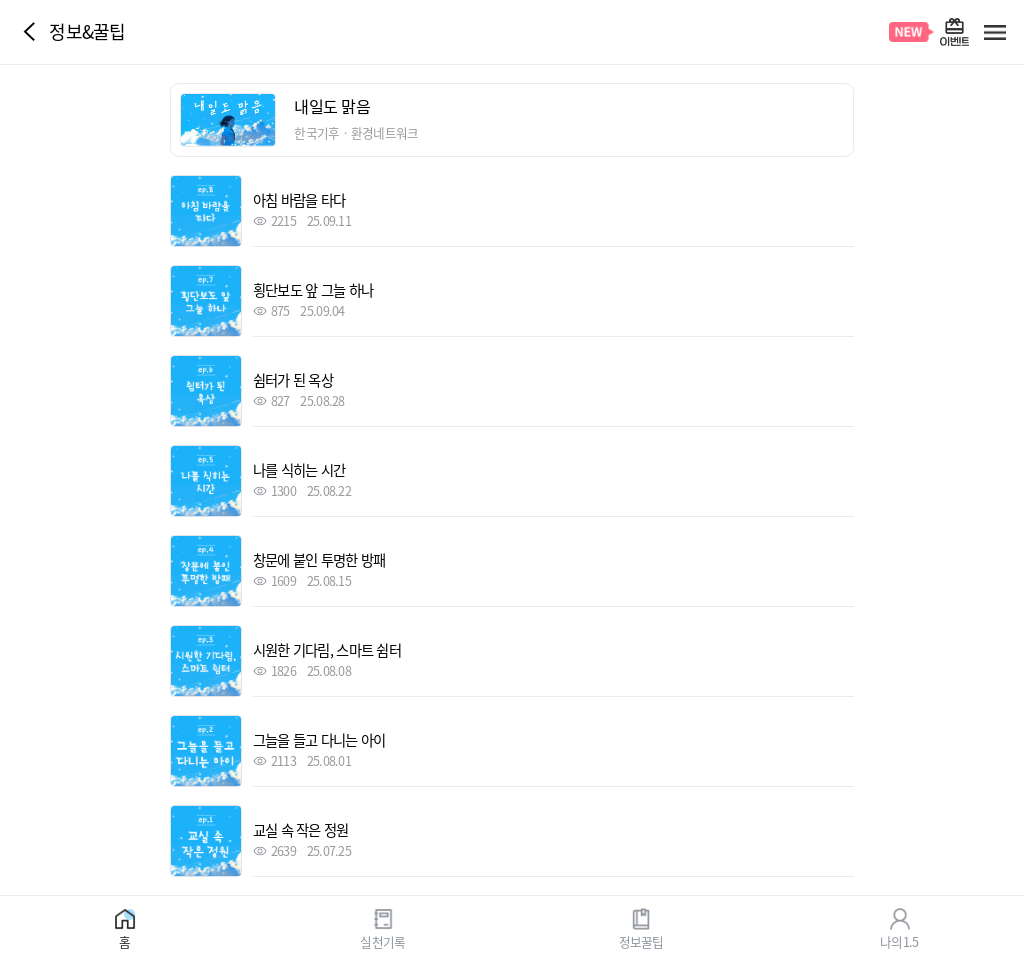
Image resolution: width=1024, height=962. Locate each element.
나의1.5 (899, 940)
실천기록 (382, 940)
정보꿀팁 (641, 940)
